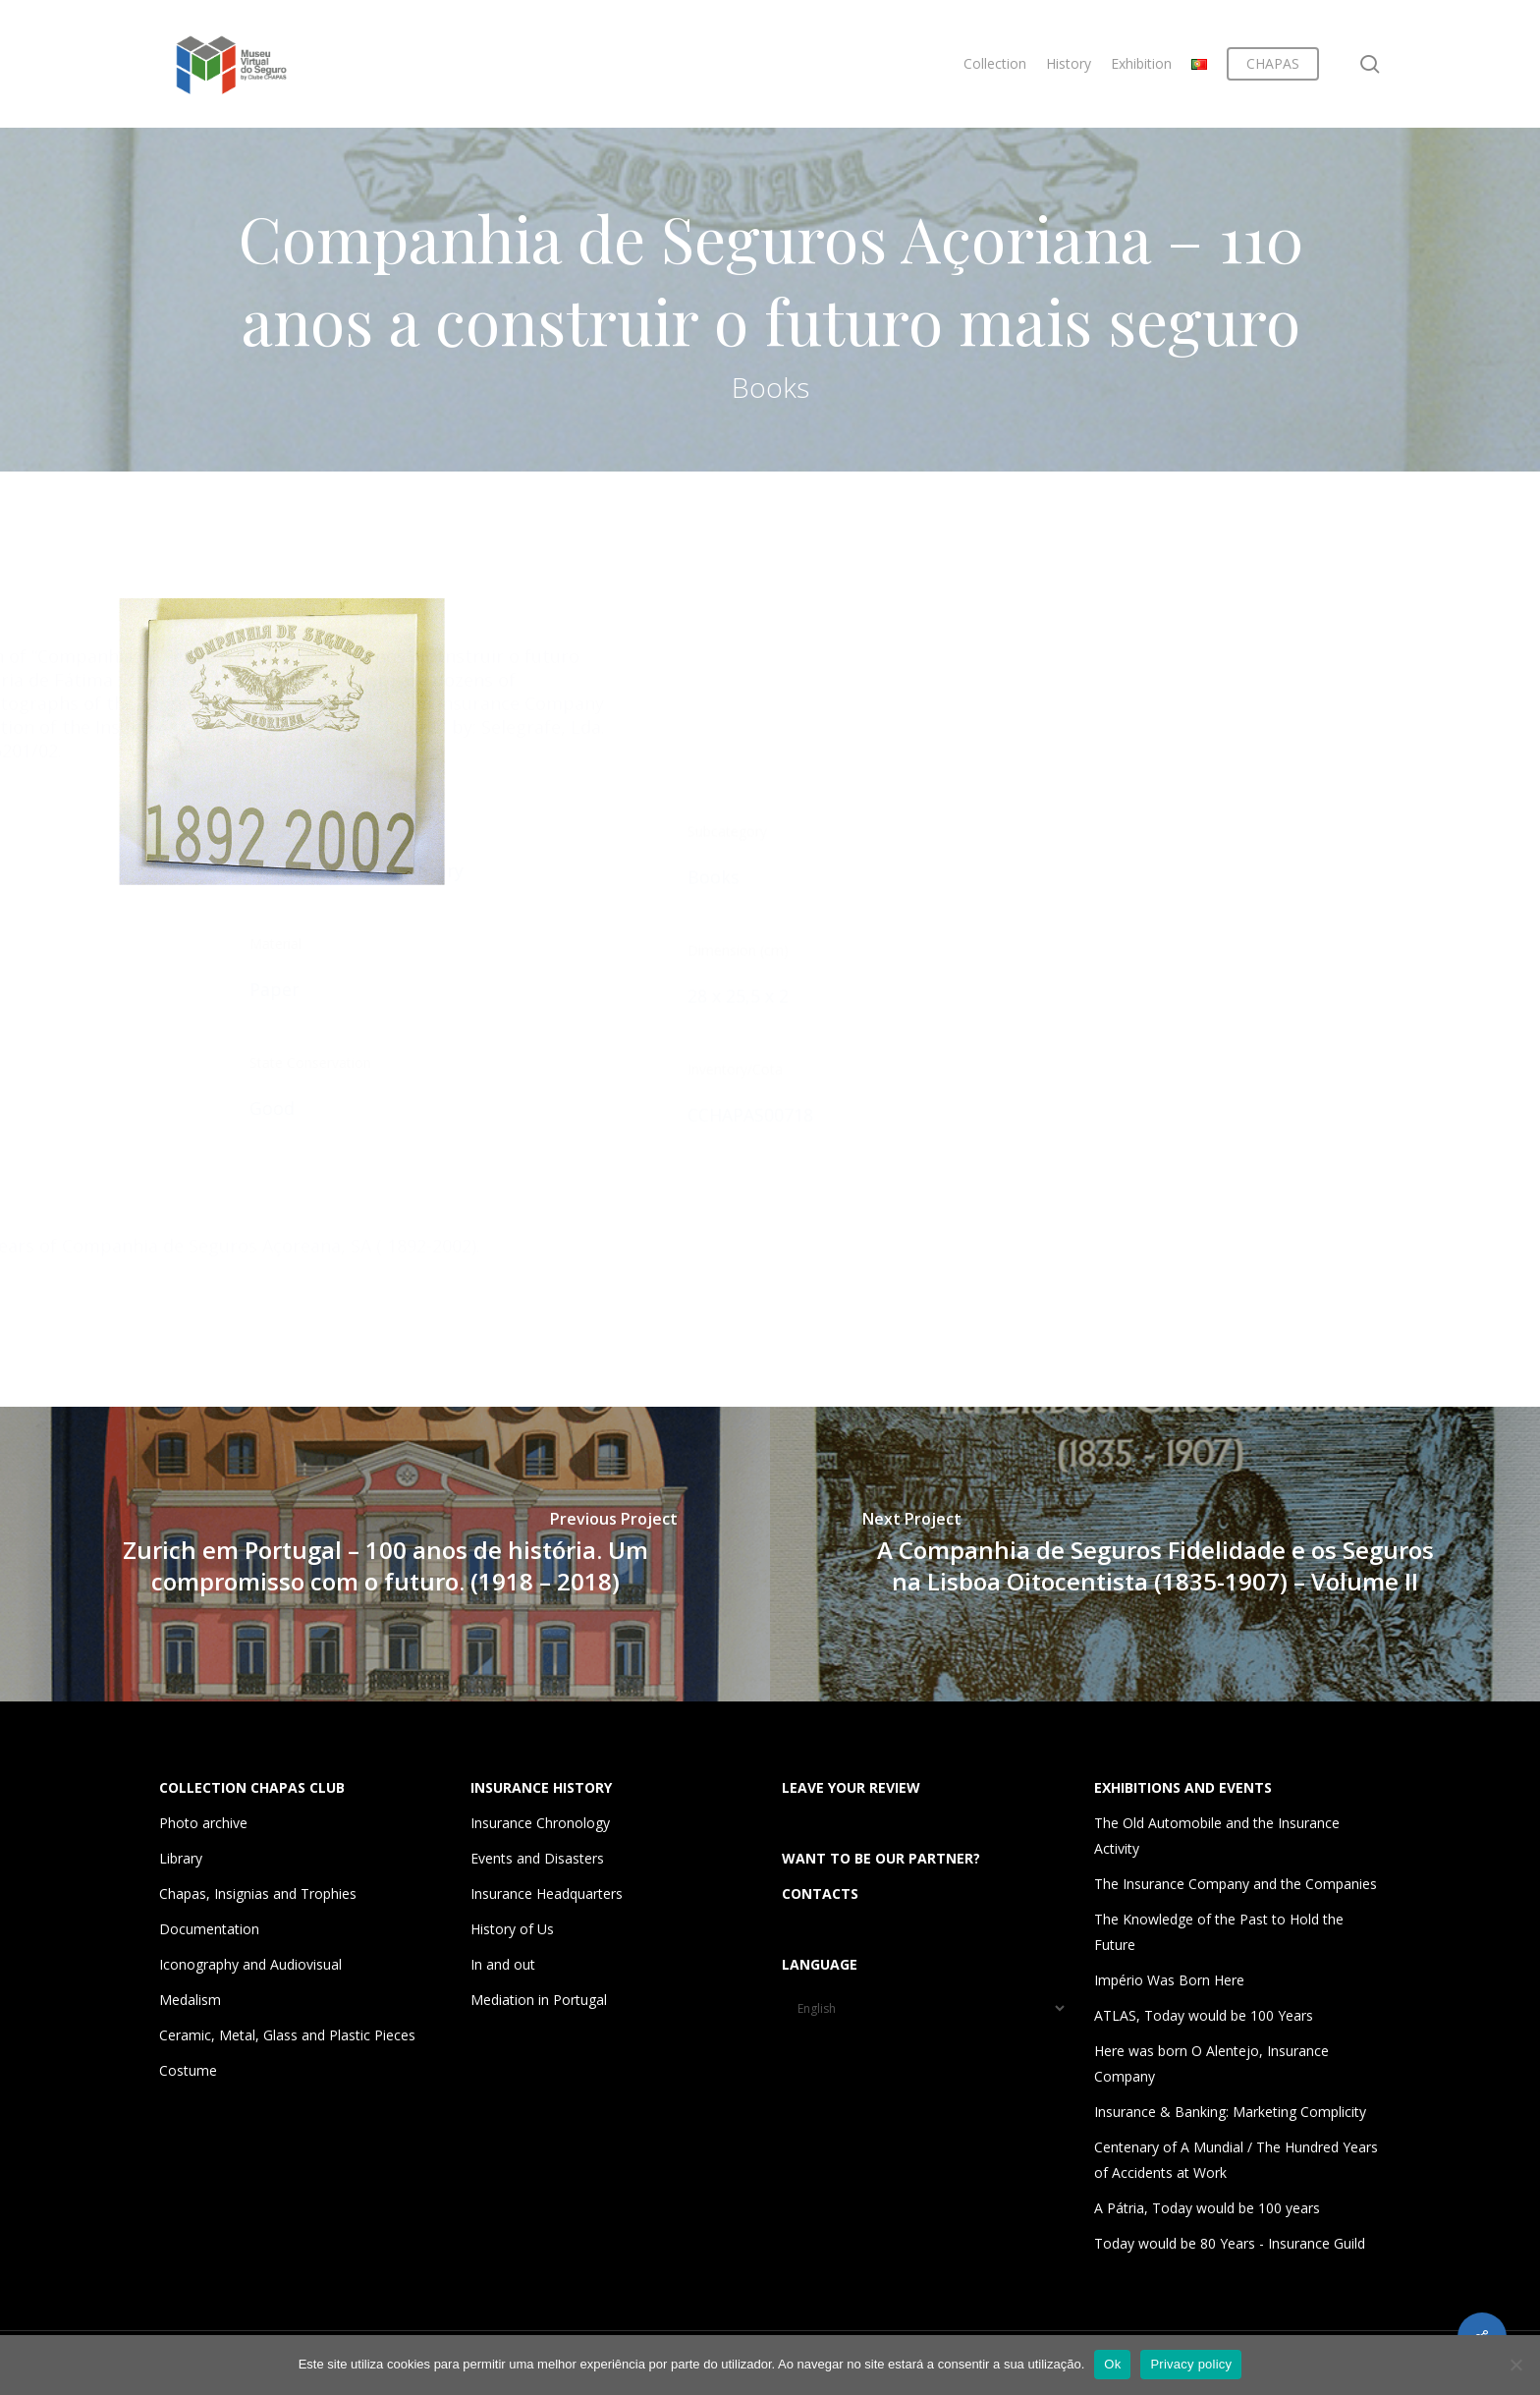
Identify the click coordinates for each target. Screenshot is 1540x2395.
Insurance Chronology (540, 1822)
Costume (188, 2070)
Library (180, 1858)
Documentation (209, 1929)
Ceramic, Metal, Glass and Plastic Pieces (287, 2035)
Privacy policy (1191, 2364)
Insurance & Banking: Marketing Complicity (1230, 2111)
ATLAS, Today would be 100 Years (1203, 2015)
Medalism (190, 1999)
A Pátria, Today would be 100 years (1207, 2208)
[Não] (1515, 2364)
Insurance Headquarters (546, 1893)
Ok (1112, 2364)
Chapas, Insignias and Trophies (258, 1893)
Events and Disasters (537, 1858)
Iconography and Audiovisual (250, 1964)
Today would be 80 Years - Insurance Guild (1229, 2243)
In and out (502, 1964)
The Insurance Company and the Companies (1235, 1883)
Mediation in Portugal (538, 1999)
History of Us (512, 1929)
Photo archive (203, 1822)
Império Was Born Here (1169, 1980)
